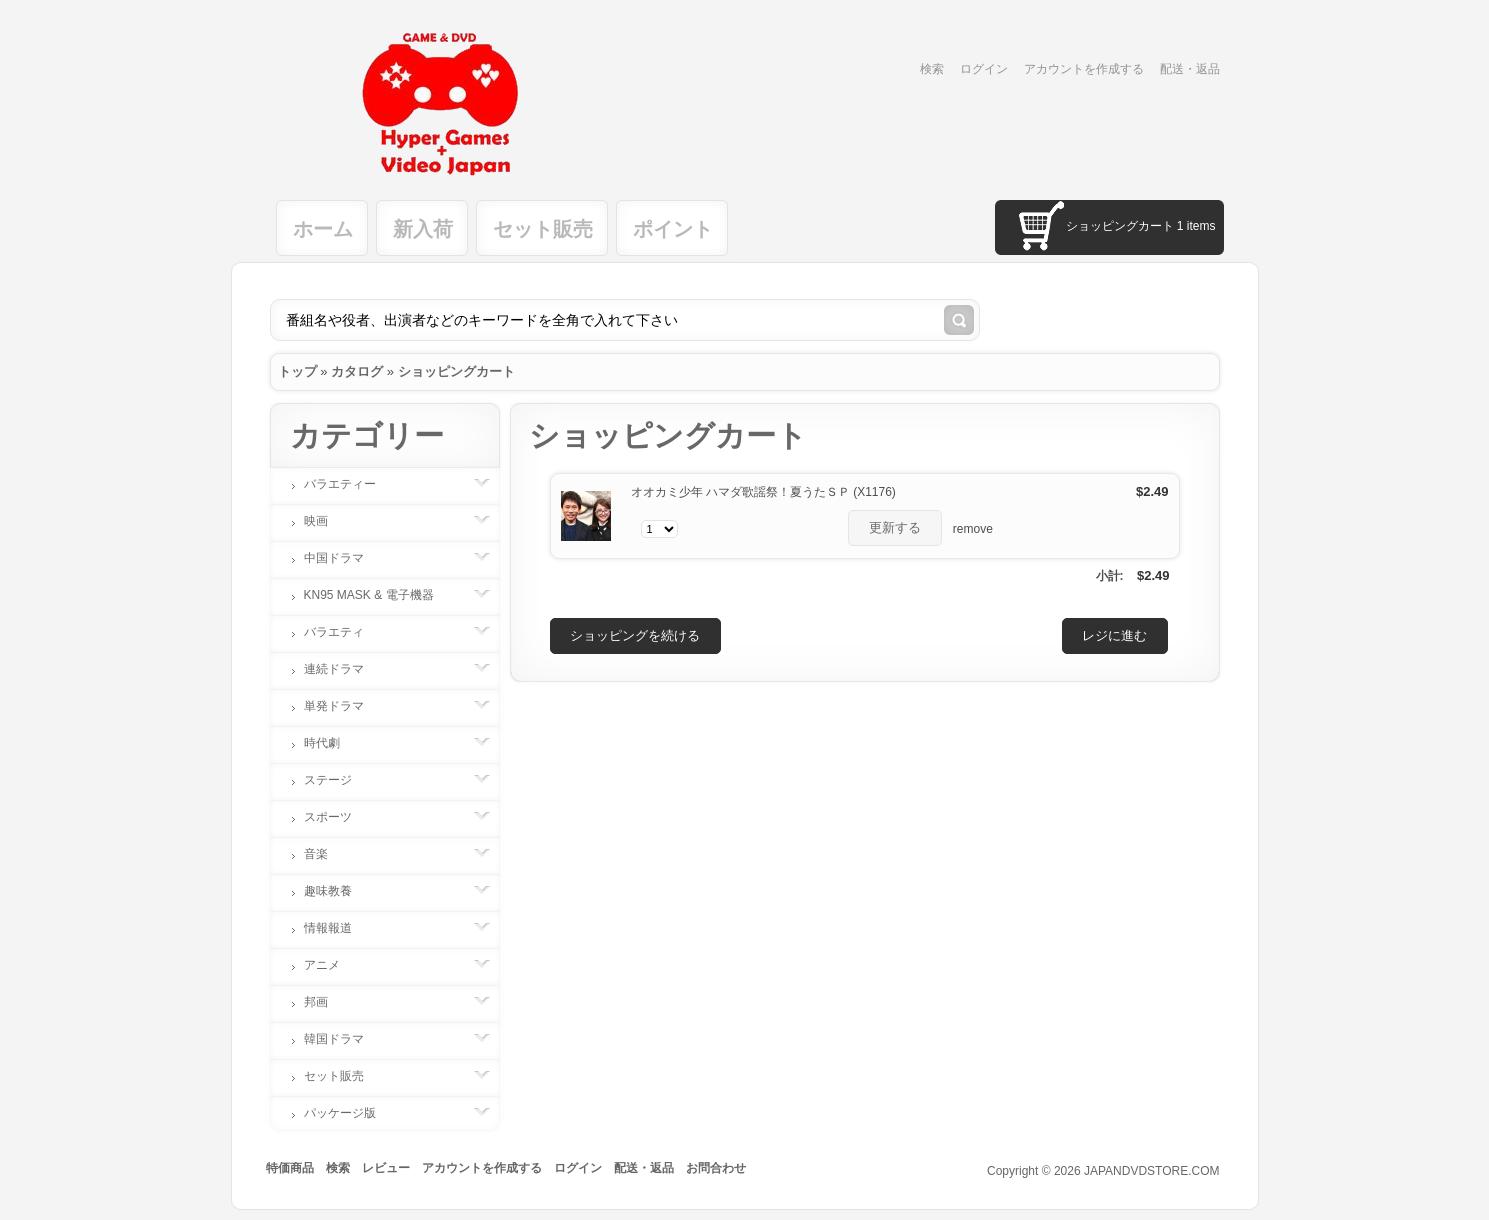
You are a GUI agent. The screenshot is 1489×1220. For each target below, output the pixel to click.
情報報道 (338, 928)
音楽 (326, 854)
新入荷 (423, 229)
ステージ (338, 780)
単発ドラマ (344, 706)
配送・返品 (1190, 69)
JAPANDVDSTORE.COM (1152, 1171)
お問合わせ (716, 1168)
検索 (932, 69)
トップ (297, 371)
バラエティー (350, 484)
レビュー (386, 1168)
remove (973, 529)
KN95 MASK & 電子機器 (379, 595)
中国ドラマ (344, 558)
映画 (326, 521)
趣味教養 (338, 891)
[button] (895, 528)
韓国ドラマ (344, 1039)
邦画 (326, 1002)
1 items (1196, 226)
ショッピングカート (456, 371)
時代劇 (332, 743)
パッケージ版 (350, 1113)
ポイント (673, 229)
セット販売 (543, 229)
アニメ (332, 965)
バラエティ (344, 632)
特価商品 (290, 1168)
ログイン (984, 69)
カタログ (357, 371)
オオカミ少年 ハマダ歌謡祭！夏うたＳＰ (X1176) (763, 492)
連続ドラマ (344, 669)
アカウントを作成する (1084, 69)
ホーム (323, 229)
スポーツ (338, 817)
